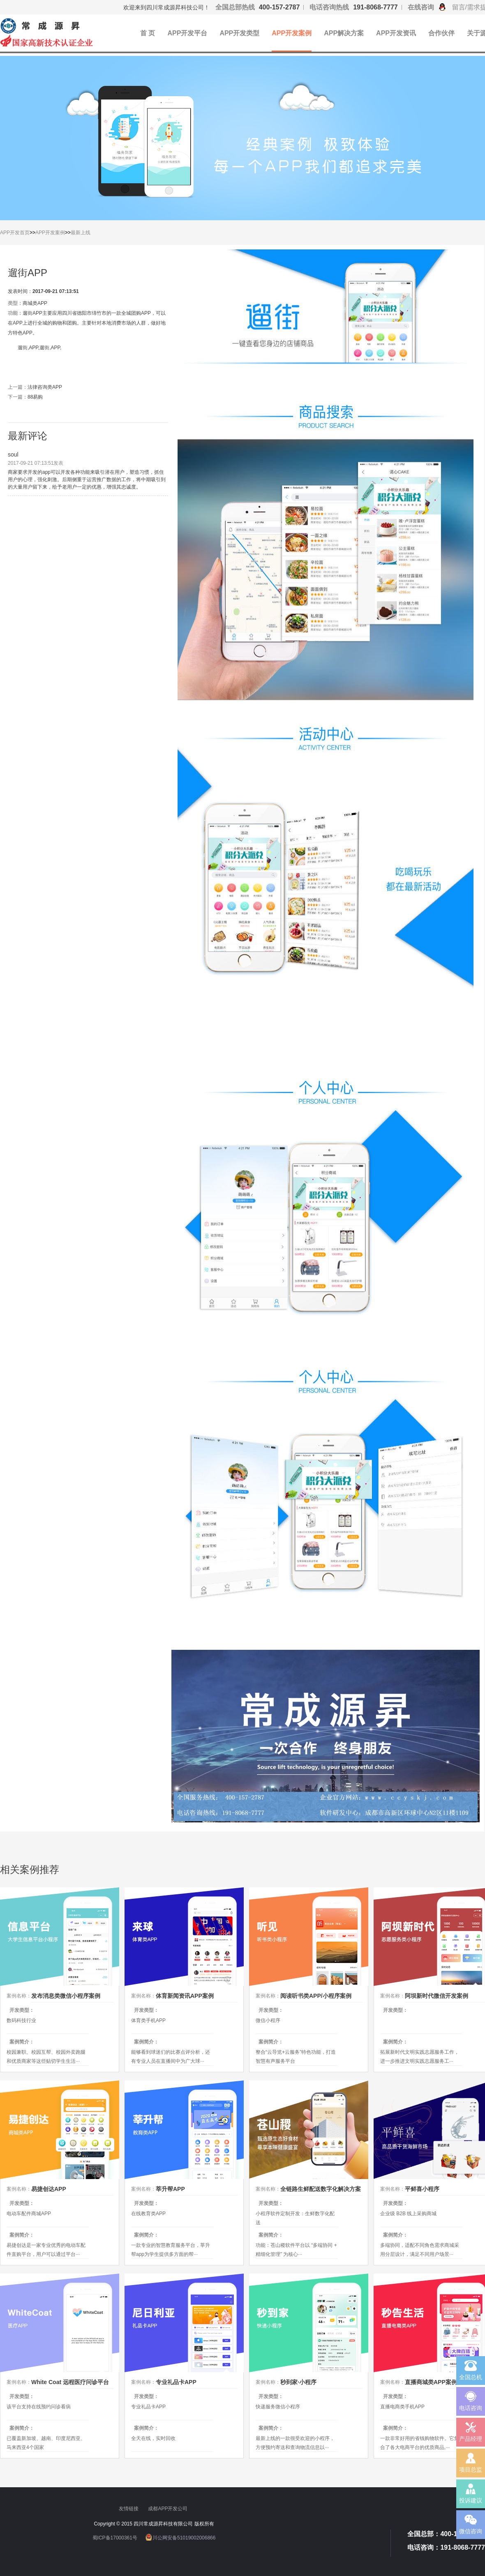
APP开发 (10, 232)
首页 (25, 232)
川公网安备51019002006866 (183, 2538)
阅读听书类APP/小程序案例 (315, 1996)
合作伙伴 (441, 33)
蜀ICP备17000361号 (114, 2538)
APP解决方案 (344, 33)
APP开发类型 (239, 33)
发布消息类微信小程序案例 (65, 1996)
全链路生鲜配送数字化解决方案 (320, 2189)
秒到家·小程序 (298, 2382)
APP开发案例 (292, 33)
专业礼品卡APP (176, 2382)
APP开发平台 (187, 33)
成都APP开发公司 (168, 2508)
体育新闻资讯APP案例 (185, 1996)
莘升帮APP (170, 2189)
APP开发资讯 (396, 33)
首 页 (147, 33)
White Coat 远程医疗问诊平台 (70, 2382)
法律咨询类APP (45, 387)
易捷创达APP (48, 2189)
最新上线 (80, 232)
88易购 (35, 397)
